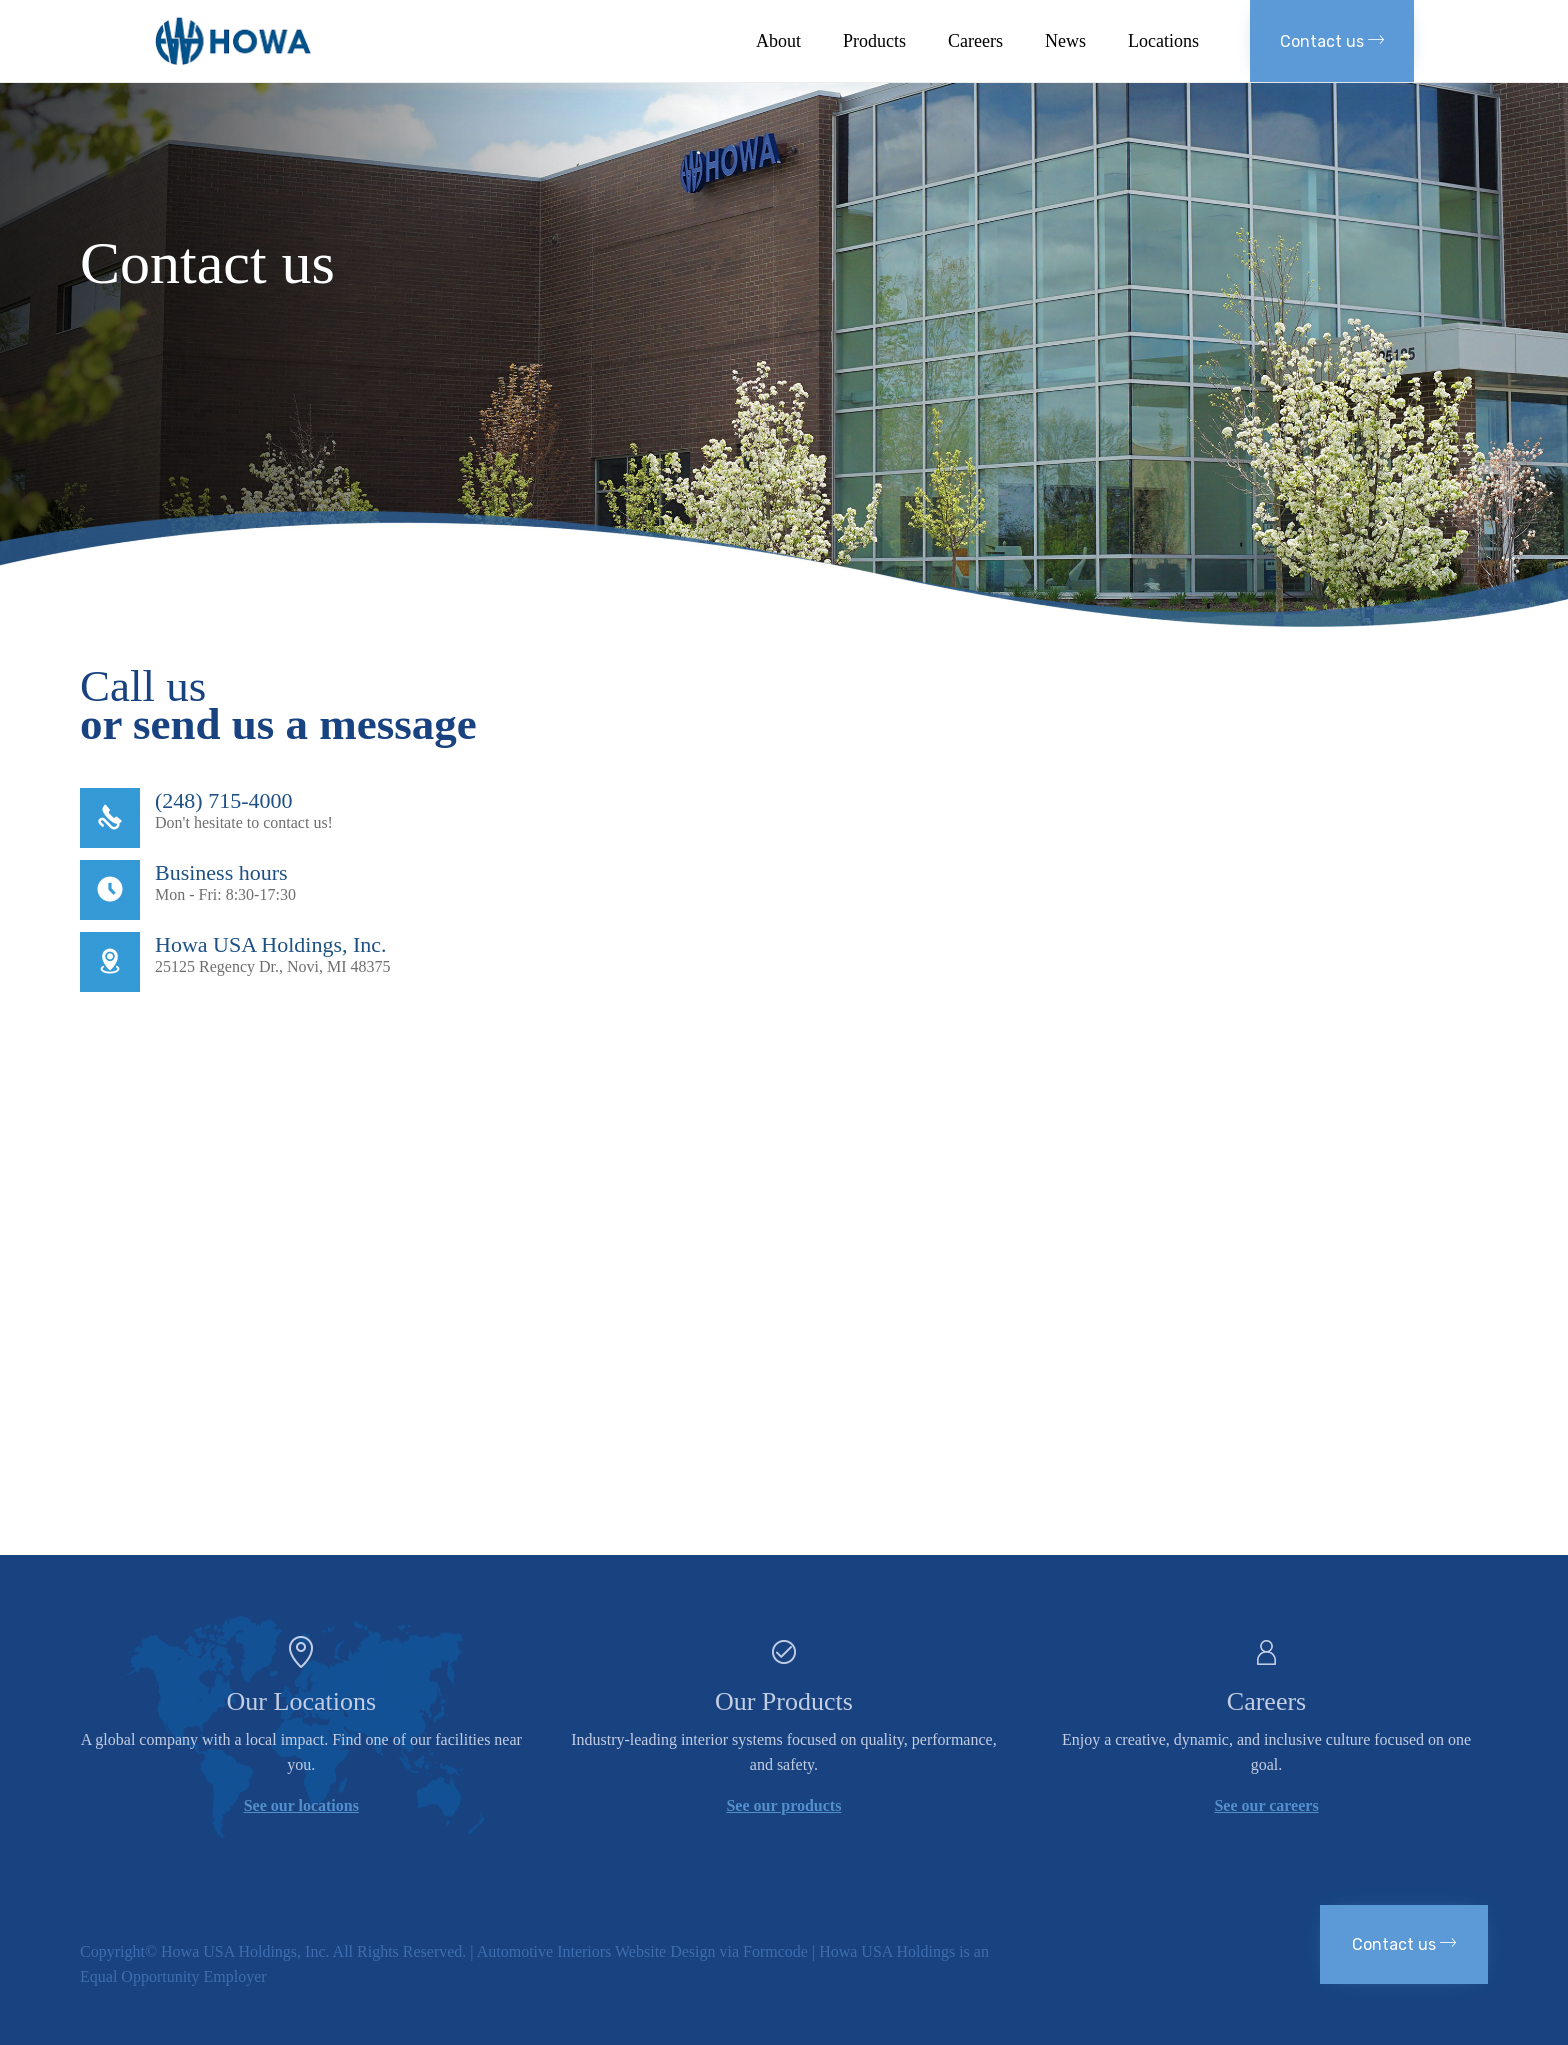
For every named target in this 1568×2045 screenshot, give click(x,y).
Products (874, 41)
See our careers (1266, 1805)
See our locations (301, 1805)
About (778, 41)
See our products (783, 1805)
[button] (1332, 41)
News (1065, 41)
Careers (975, 41)
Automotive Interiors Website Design (596, 1951)
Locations (1163, 41)
